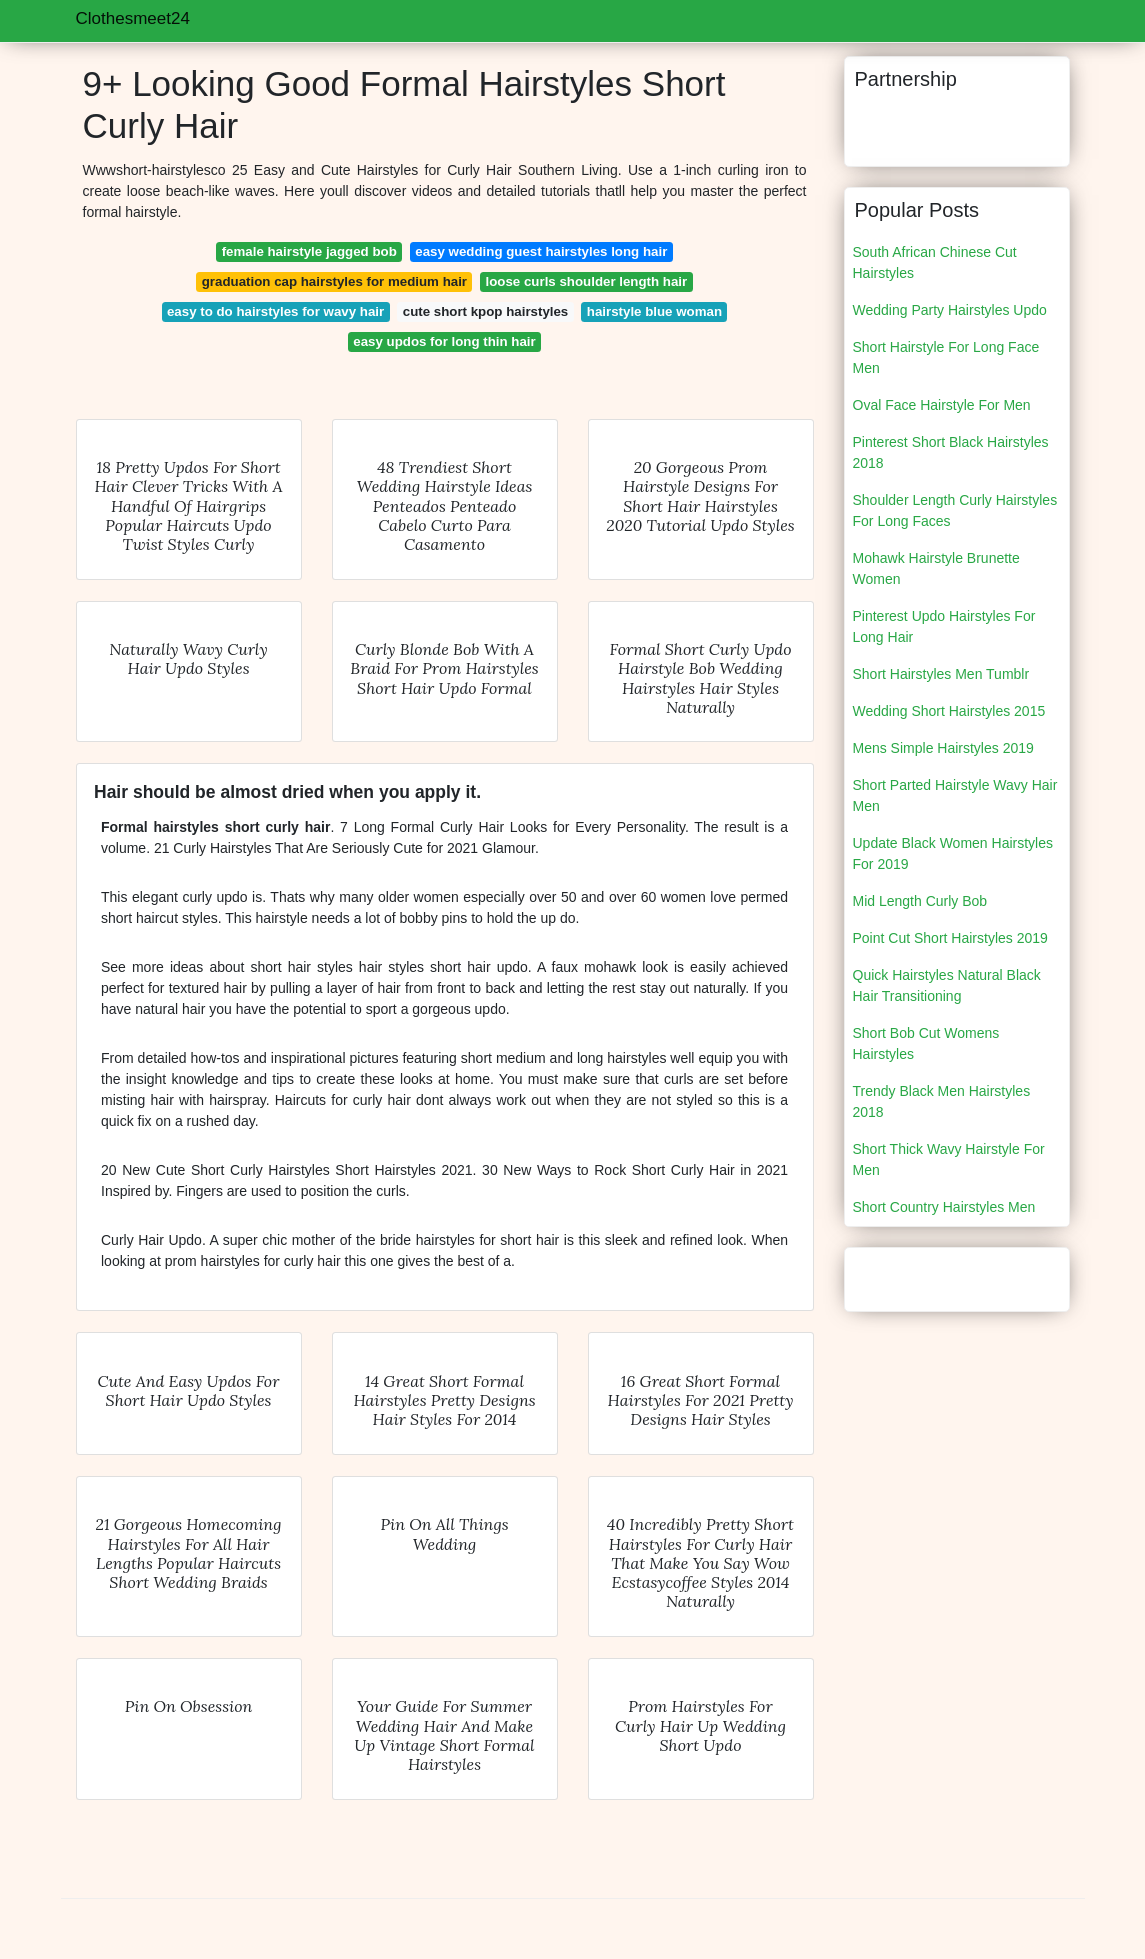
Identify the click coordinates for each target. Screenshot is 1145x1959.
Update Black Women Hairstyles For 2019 (953, 853)
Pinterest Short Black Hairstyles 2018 (951, 452)
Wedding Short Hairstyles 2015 (949, 711)
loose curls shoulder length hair (587, 281)
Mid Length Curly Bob (920, 901)
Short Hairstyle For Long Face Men (946, 357)
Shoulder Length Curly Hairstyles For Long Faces (955, 510)
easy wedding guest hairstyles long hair (541, 251)
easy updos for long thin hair (444, 341)
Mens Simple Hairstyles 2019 (943, 748)
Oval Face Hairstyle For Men (942, 405)
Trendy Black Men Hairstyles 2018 (942, 1101)
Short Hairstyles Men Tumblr (941, 674)
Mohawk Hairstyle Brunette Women (936, 568)
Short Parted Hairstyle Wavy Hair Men (955, 795)
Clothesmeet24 (133, 18)
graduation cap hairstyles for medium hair (334, 281)
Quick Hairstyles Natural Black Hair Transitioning (947, 985)
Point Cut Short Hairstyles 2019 (950, 938)
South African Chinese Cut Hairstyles (935, 262)
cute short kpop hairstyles (486, 311)
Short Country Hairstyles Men (944, 1207)
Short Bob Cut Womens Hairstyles (926, 1043)
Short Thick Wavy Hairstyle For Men (949, 1159)
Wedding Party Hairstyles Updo (950, 310)
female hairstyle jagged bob (309, 251)
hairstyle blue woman (654, 311)
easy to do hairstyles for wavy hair (275, 311)
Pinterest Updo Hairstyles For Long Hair (944, 626)
